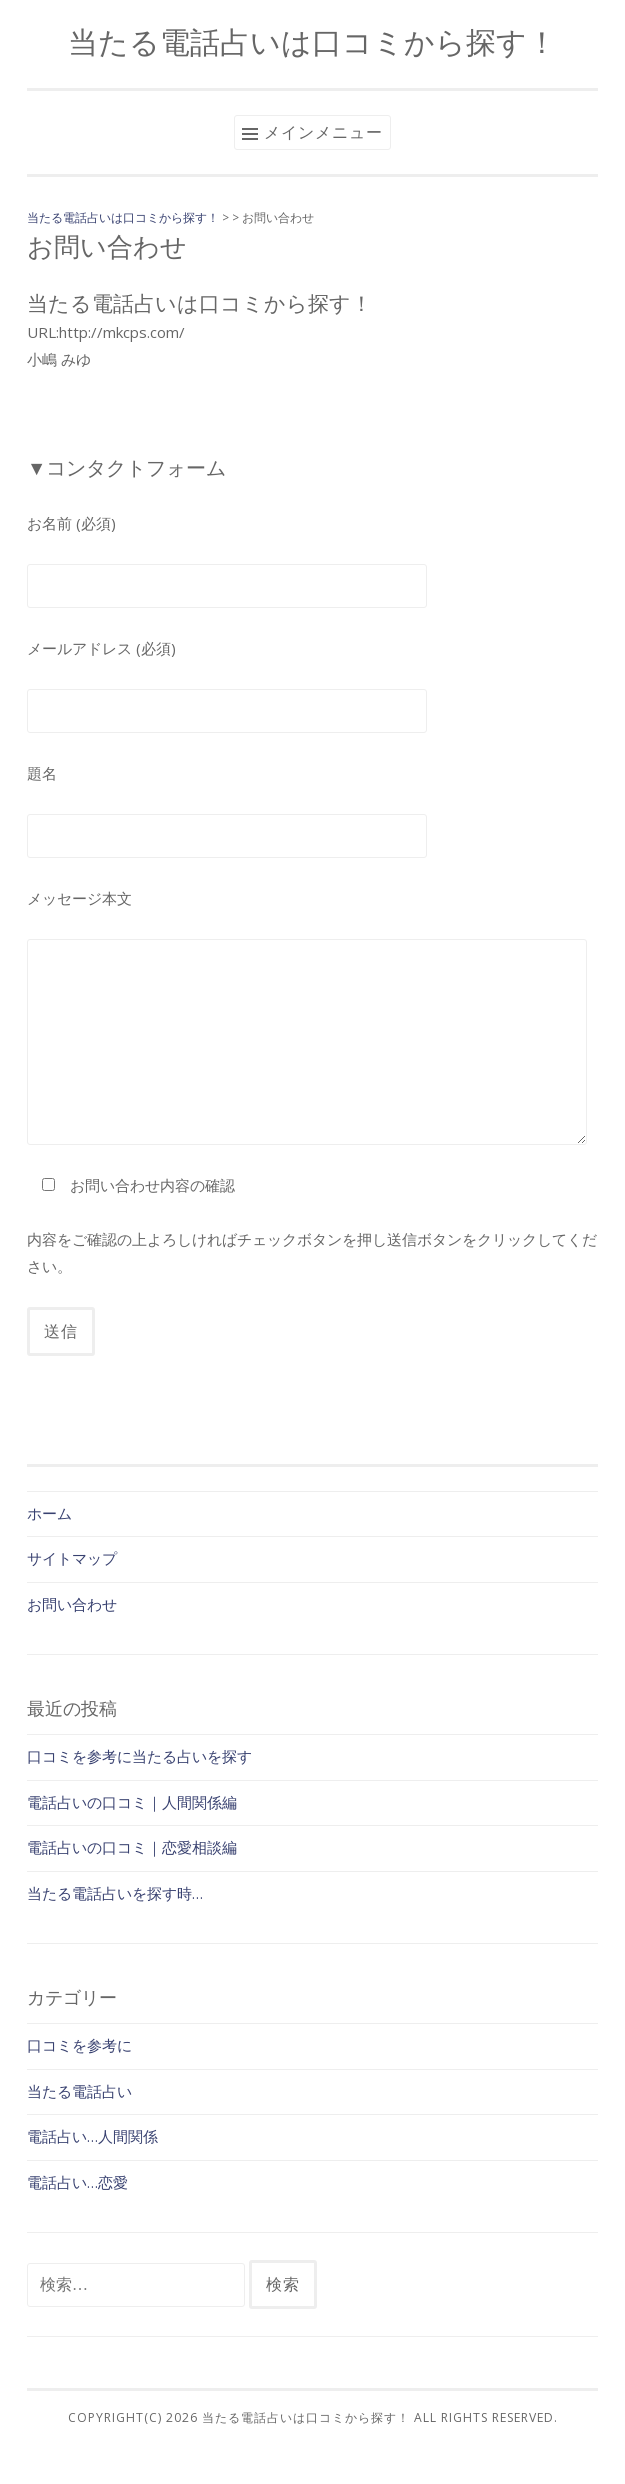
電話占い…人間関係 (92, 2136)
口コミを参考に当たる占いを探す (139, 1756)
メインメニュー (323, 132)
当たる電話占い (79, 2091)
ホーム (49, 1513)
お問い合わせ (72, 1604)
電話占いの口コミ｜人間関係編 (132, 1802)
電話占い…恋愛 (77, 2182)
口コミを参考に (79, 2045)
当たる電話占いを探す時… (115, 1893)
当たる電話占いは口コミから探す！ (312, 41)
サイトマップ (72, 1558)
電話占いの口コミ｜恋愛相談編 (132, 1847)
